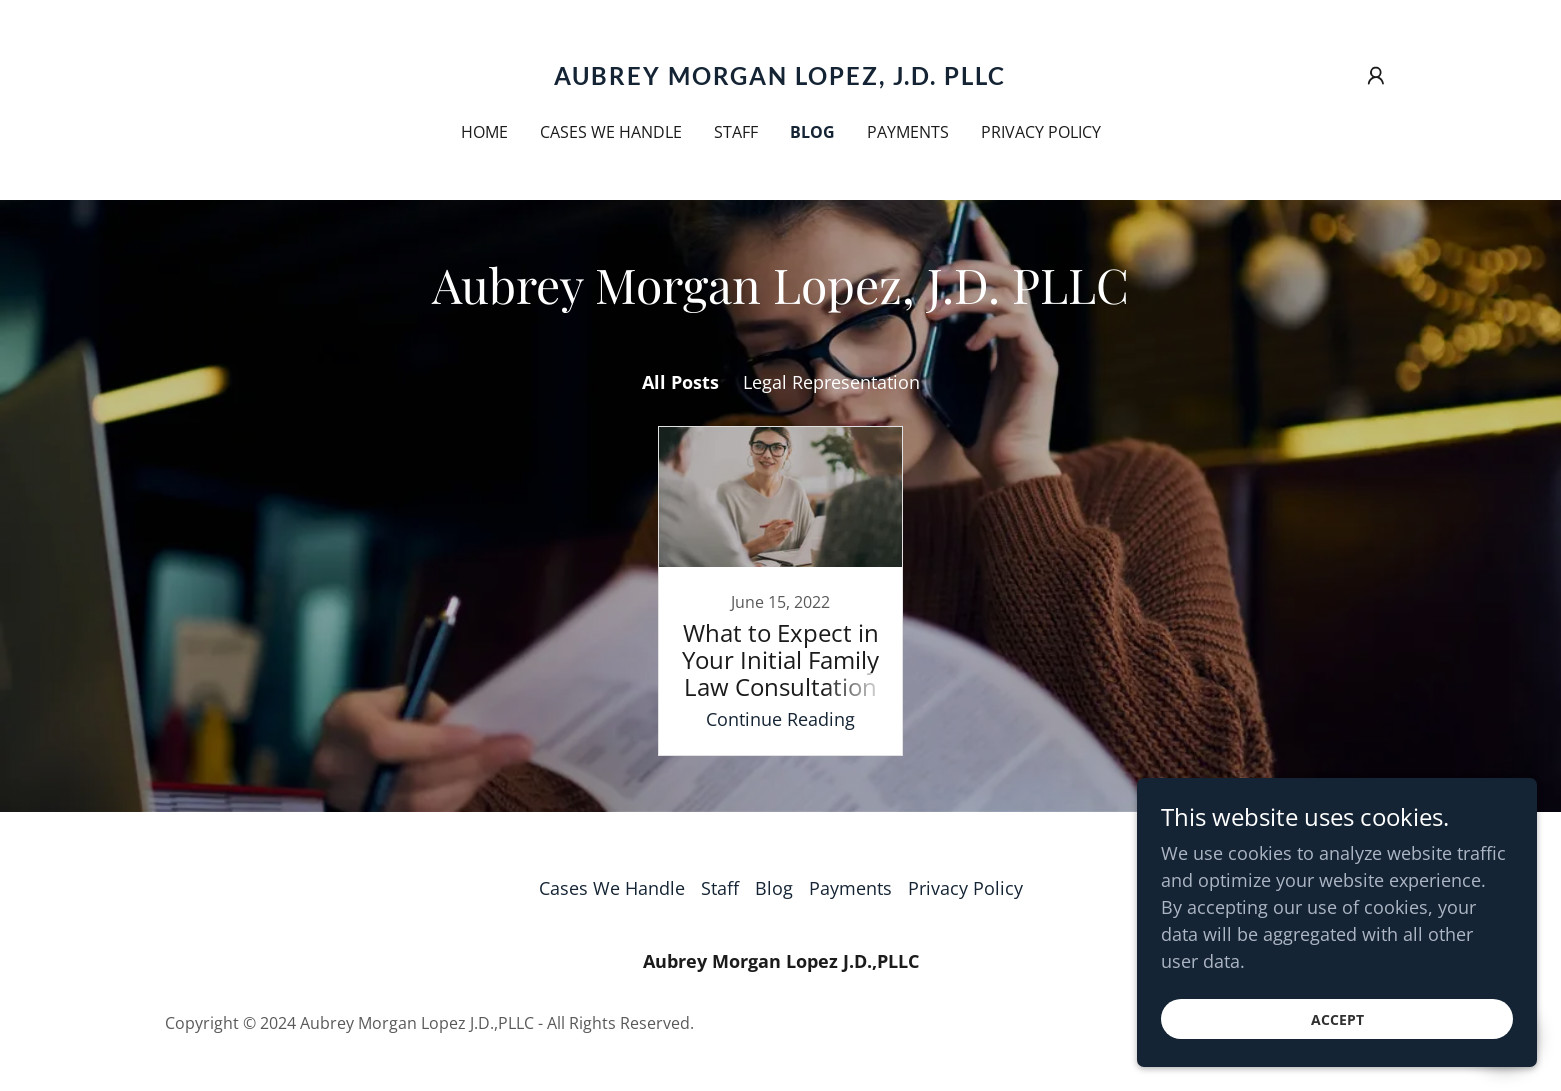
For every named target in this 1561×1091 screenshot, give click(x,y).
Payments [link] (908, 132)
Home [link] (484, 132)
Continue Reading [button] (780, 719)
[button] (1376, 76)
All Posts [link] (680, 382)
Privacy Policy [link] (1041, 132)
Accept (1337, 1019)
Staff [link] (736, 132)
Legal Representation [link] (831, 382)
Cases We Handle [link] (611, 132)
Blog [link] (812, 132)
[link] (780, 78)
